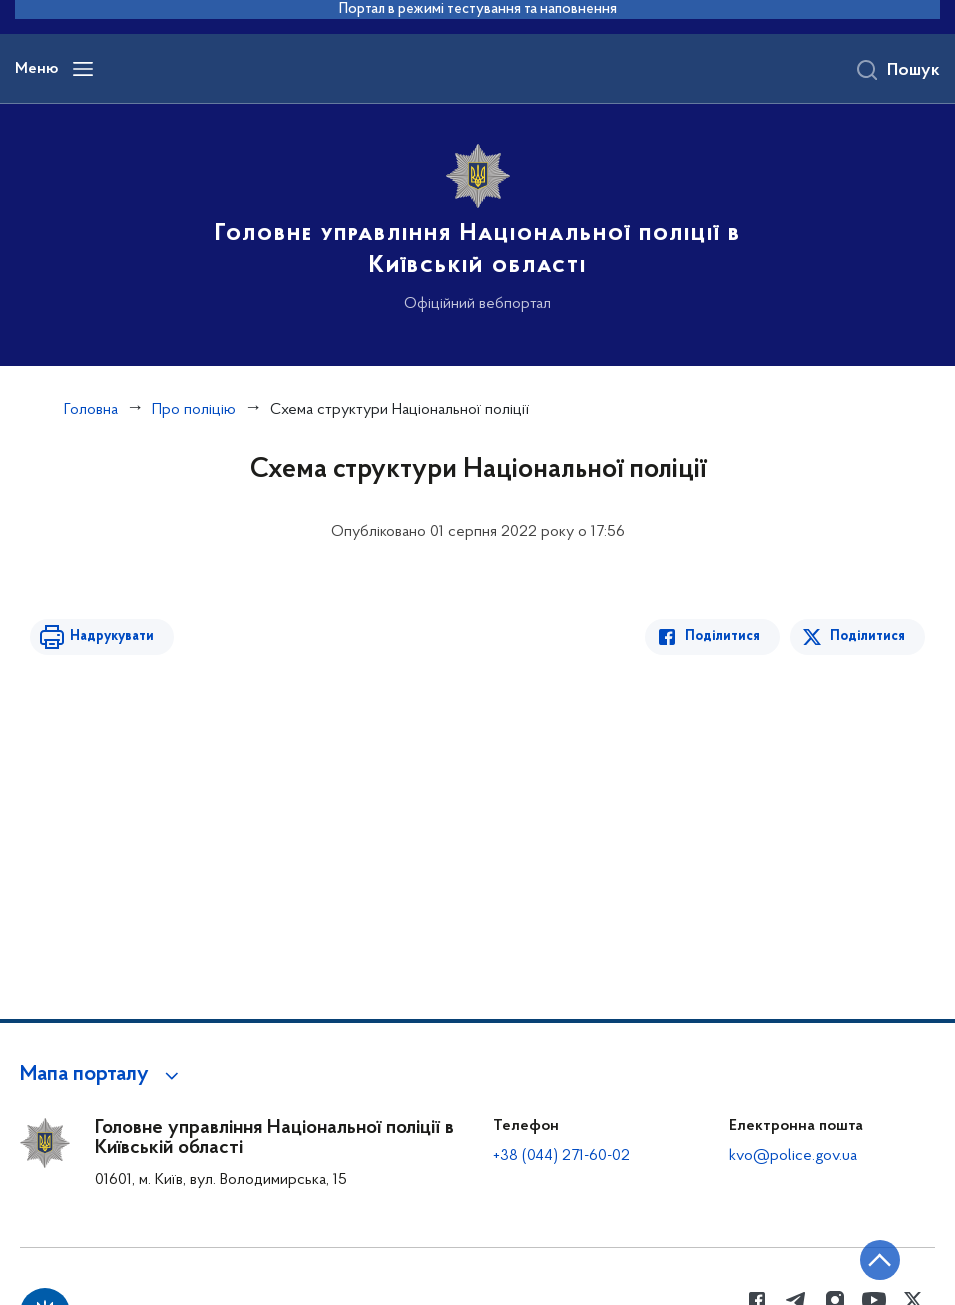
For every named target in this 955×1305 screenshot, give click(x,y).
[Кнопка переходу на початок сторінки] (880, 1260)
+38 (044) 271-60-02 (561, 1156)
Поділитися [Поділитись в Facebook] (722, 636)
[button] (102, 1075)
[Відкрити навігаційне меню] (83, 69)
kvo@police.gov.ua (793, 1156)
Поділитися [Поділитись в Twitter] (867, 636)
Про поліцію (194, 410)
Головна (91, 410)
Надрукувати (112, 636)
